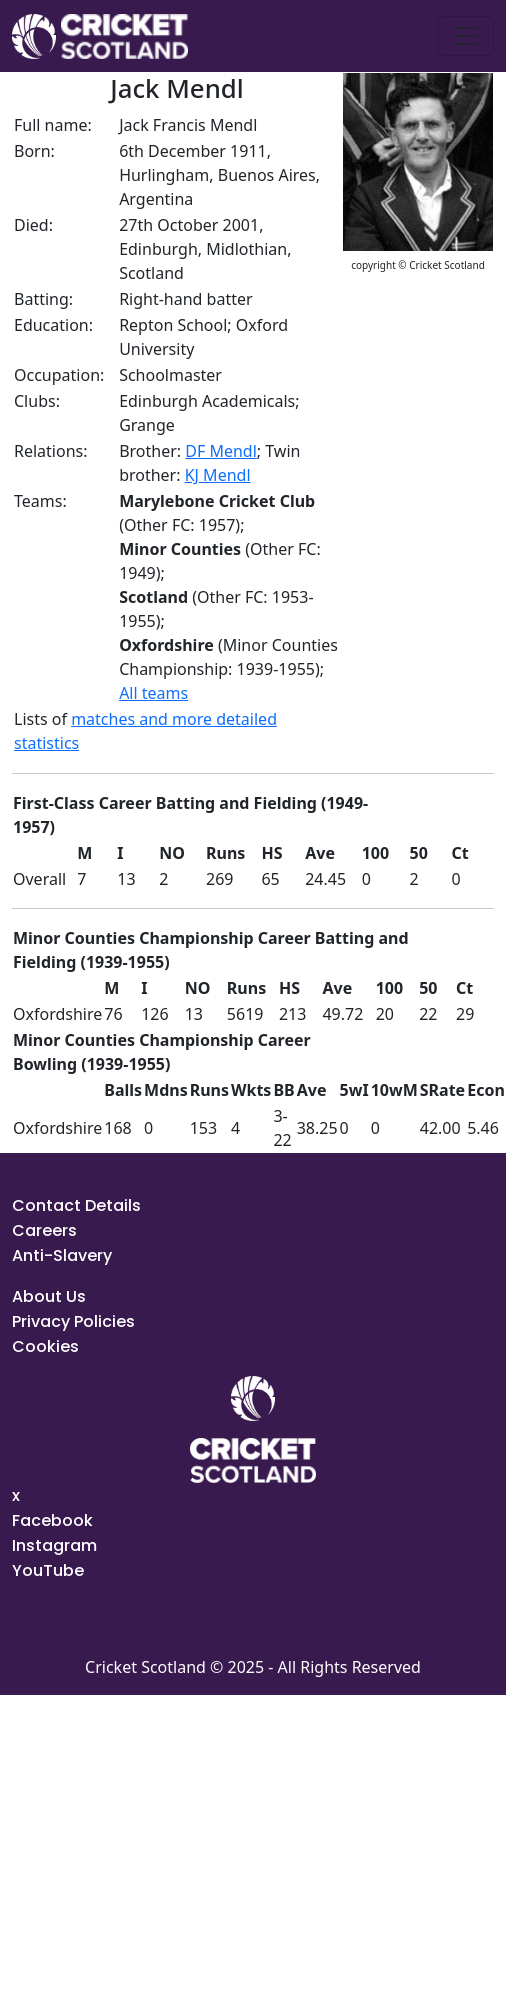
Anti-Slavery (62, 1255)
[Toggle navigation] (466, 36)
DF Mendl (221, 451)
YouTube (48, 1570)
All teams (153, 693)
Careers (44, 1230)
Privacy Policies (73, 1321)
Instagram (54, 1545)
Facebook (52, 1520)
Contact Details (76, 1205)
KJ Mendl (218, 475)
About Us (49, 1296)
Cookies (45, 1346)
